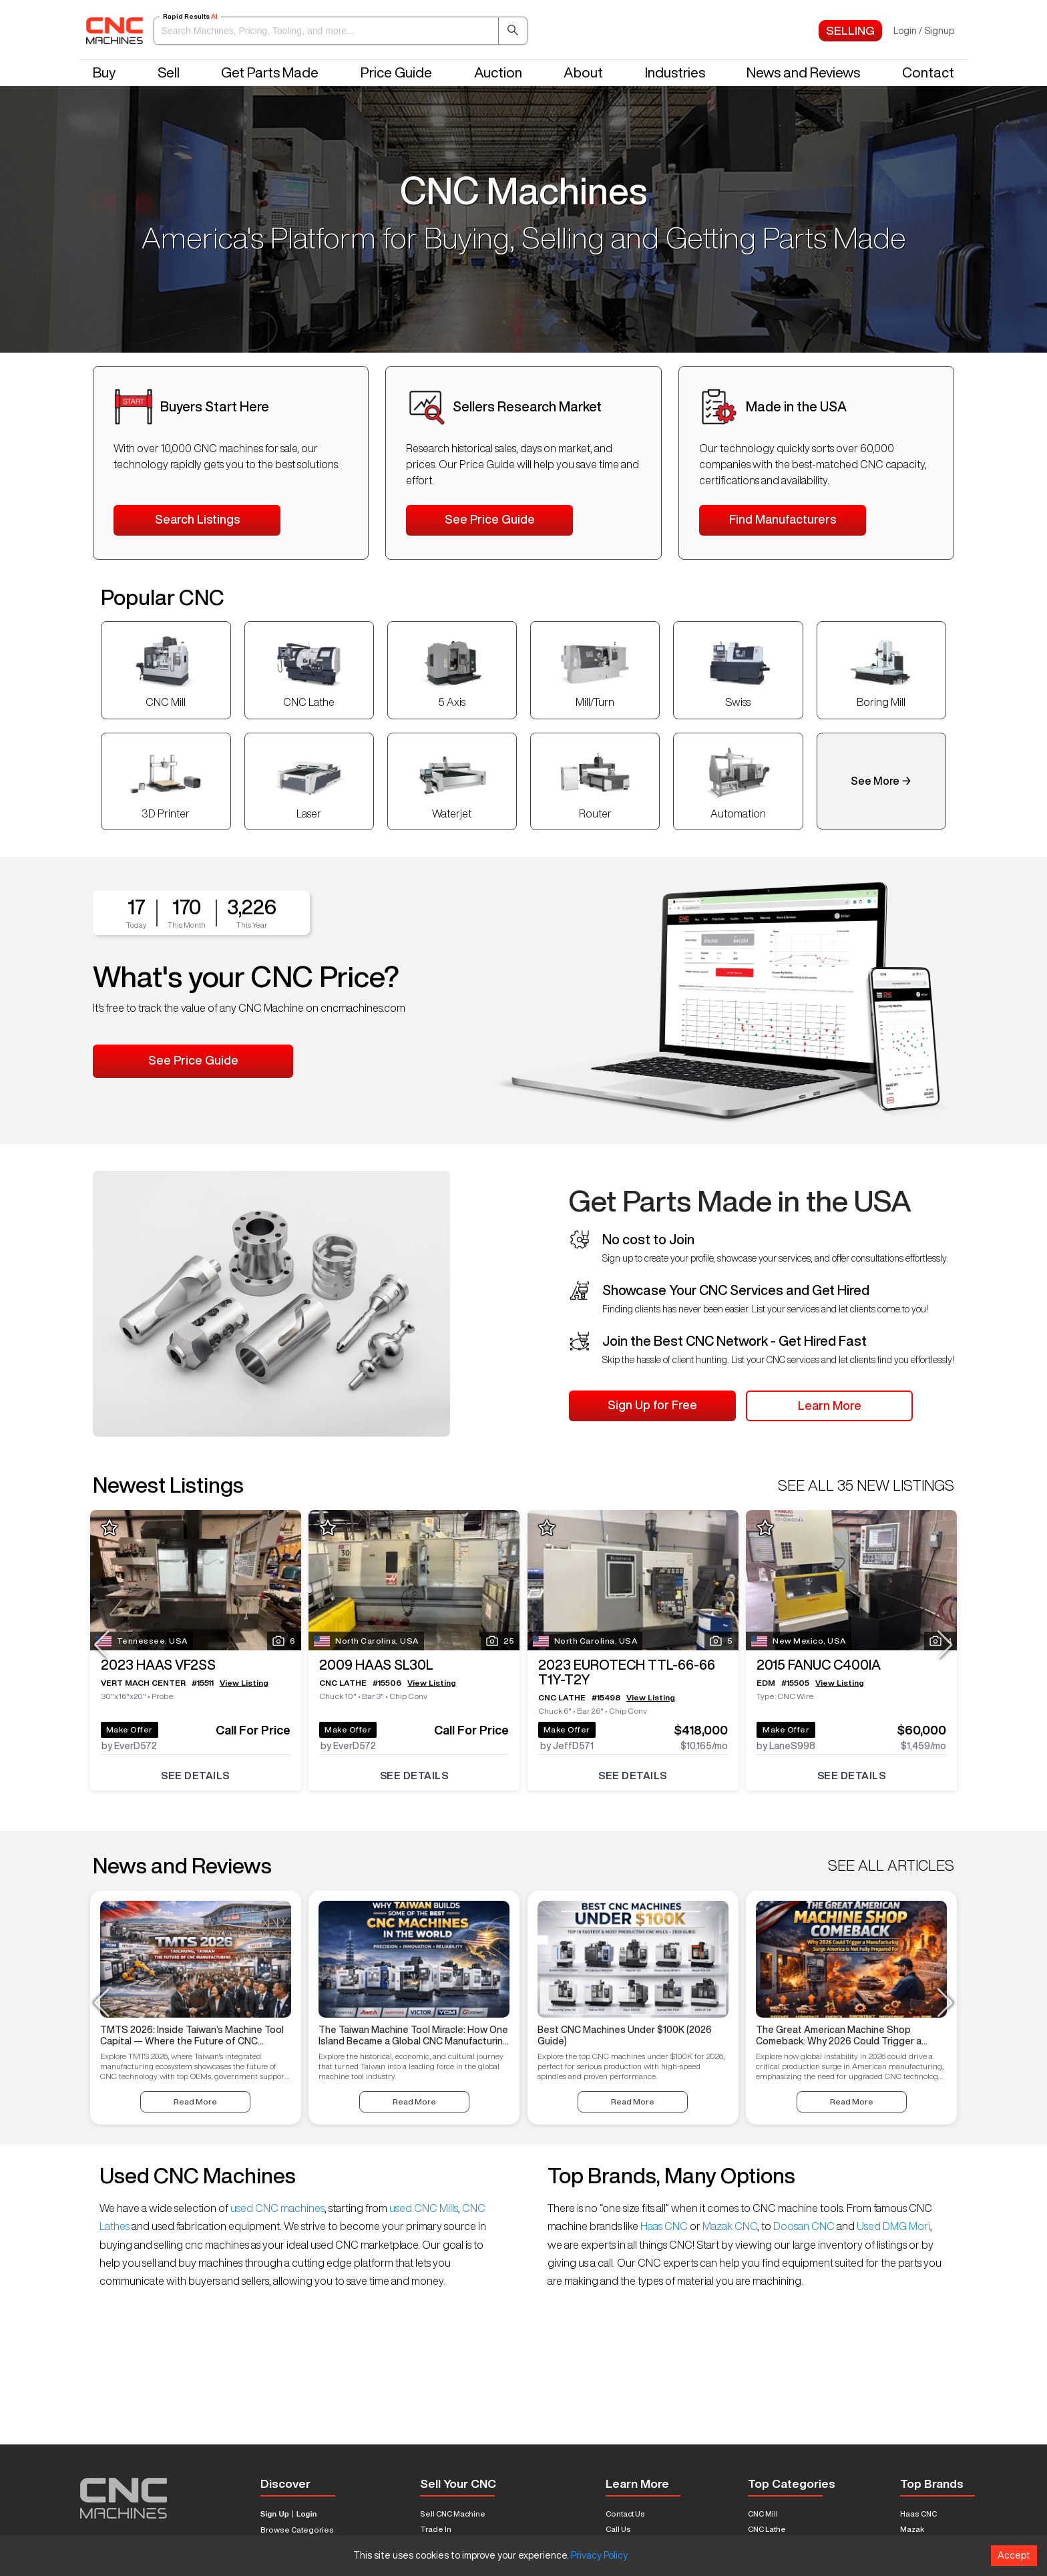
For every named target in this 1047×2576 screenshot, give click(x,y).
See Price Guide (490, 519)
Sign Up (274, 2514)
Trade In (435, 2529)
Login (306, 2514)
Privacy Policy (599, 2555)
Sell (169, 72)
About (583, 72)
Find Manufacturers (782, 519)
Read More (195, 2101)
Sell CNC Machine (452, 2513)
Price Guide (396, 72)
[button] (340, 30)
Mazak (912, 2529)
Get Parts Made (270, 72)
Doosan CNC (804, 2226)
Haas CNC (664, 2226)
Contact (928, 72)
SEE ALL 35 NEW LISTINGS (866, 1485)
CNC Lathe (767, 2529)
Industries (675, 72)
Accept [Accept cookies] (1014, 2555)
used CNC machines (276, 2208)
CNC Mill (763, 2513)
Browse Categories (297, 2529)
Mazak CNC (728, 2226)
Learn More (829, 1405)
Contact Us (625, 2513)
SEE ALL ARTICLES (891, 1865)
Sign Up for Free (652, 1405)
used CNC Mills (422, 2208)
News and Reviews (803, 72)
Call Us (618, 2529)
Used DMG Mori (892, 2226)
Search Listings (197, 519)
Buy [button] (104, 72)
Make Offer (135, 1722)
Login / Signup (923, 30)
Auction (498, 72)
